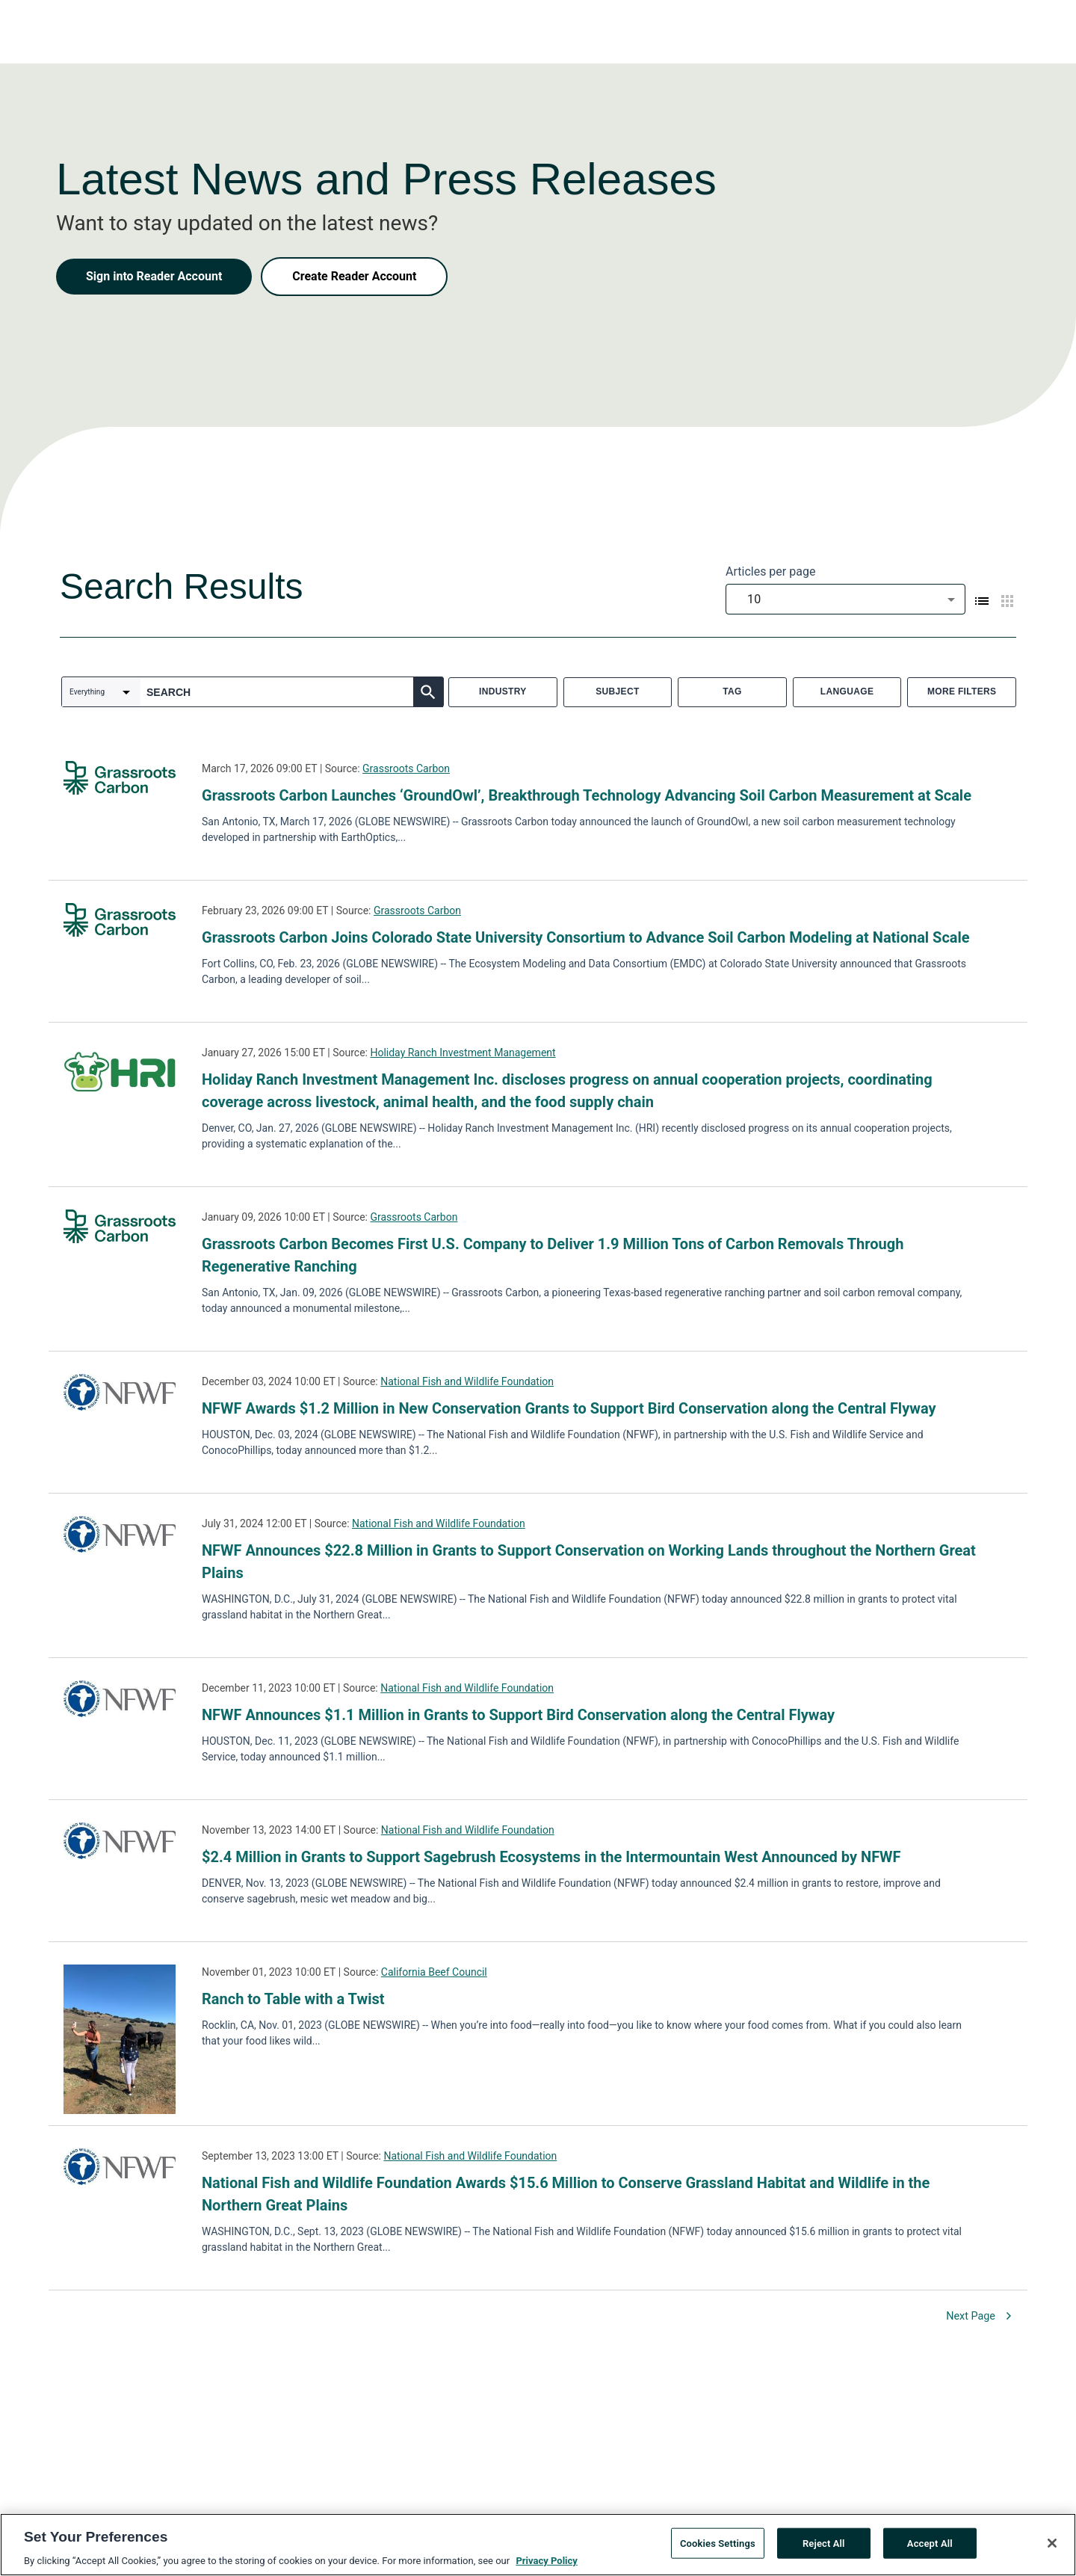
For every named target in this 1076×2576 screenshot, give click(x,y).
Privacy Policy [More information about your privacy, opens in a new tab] (546, 2566)
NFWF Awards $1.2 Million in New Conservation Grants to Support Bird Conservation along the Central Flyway (569, 1408)
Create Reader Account (354, 276)
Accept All (930, 2548)
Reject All (824, 2548)
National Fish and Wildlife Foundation (467, 1381)
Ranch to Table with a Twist (293, 1999)
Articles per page (770, 571)
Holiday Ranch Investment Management (462, 1053)
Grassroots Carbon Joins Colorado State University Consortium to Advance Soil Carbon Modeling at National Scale (586, 937)
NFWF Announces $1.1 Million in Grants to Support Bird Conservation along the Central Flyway (518, 1715)
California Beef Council (434, 1972)
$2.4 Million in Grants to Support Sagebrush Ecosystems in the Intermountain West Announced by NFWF (551, 1857)
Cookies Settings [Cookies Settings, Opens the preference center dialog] (717, 2548)
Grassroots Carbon (406, 768)
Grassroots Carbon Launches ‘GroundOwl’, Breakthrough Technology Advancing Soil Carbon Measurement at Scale (586, 795)
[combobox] (845, 599)
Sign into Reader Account (154, 276)
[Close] (1052, 2548)
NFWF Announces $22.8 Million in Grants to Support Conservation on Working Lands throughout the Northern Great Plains (589, 1561)
